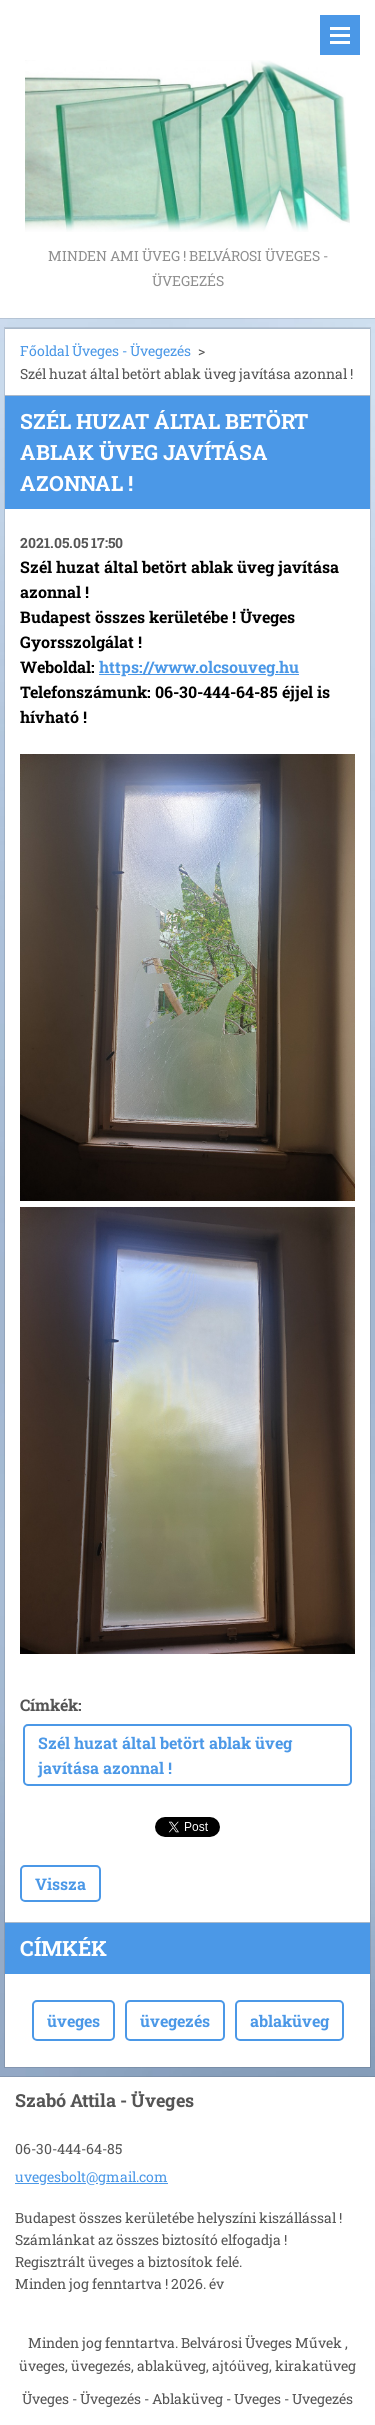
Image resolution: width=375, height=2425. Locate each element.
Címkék (49, 1704)
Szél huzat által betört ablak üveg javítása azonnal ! (165, 1755)
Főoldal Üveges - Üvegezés (105, 350)
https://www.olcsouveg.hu (199, 666)
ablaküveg (289, 2020)
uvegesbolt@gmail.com (91, 2176)
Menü (340, 35)
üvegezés (175, 2020)
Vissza (60, 1883)
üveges (73, 2020)
